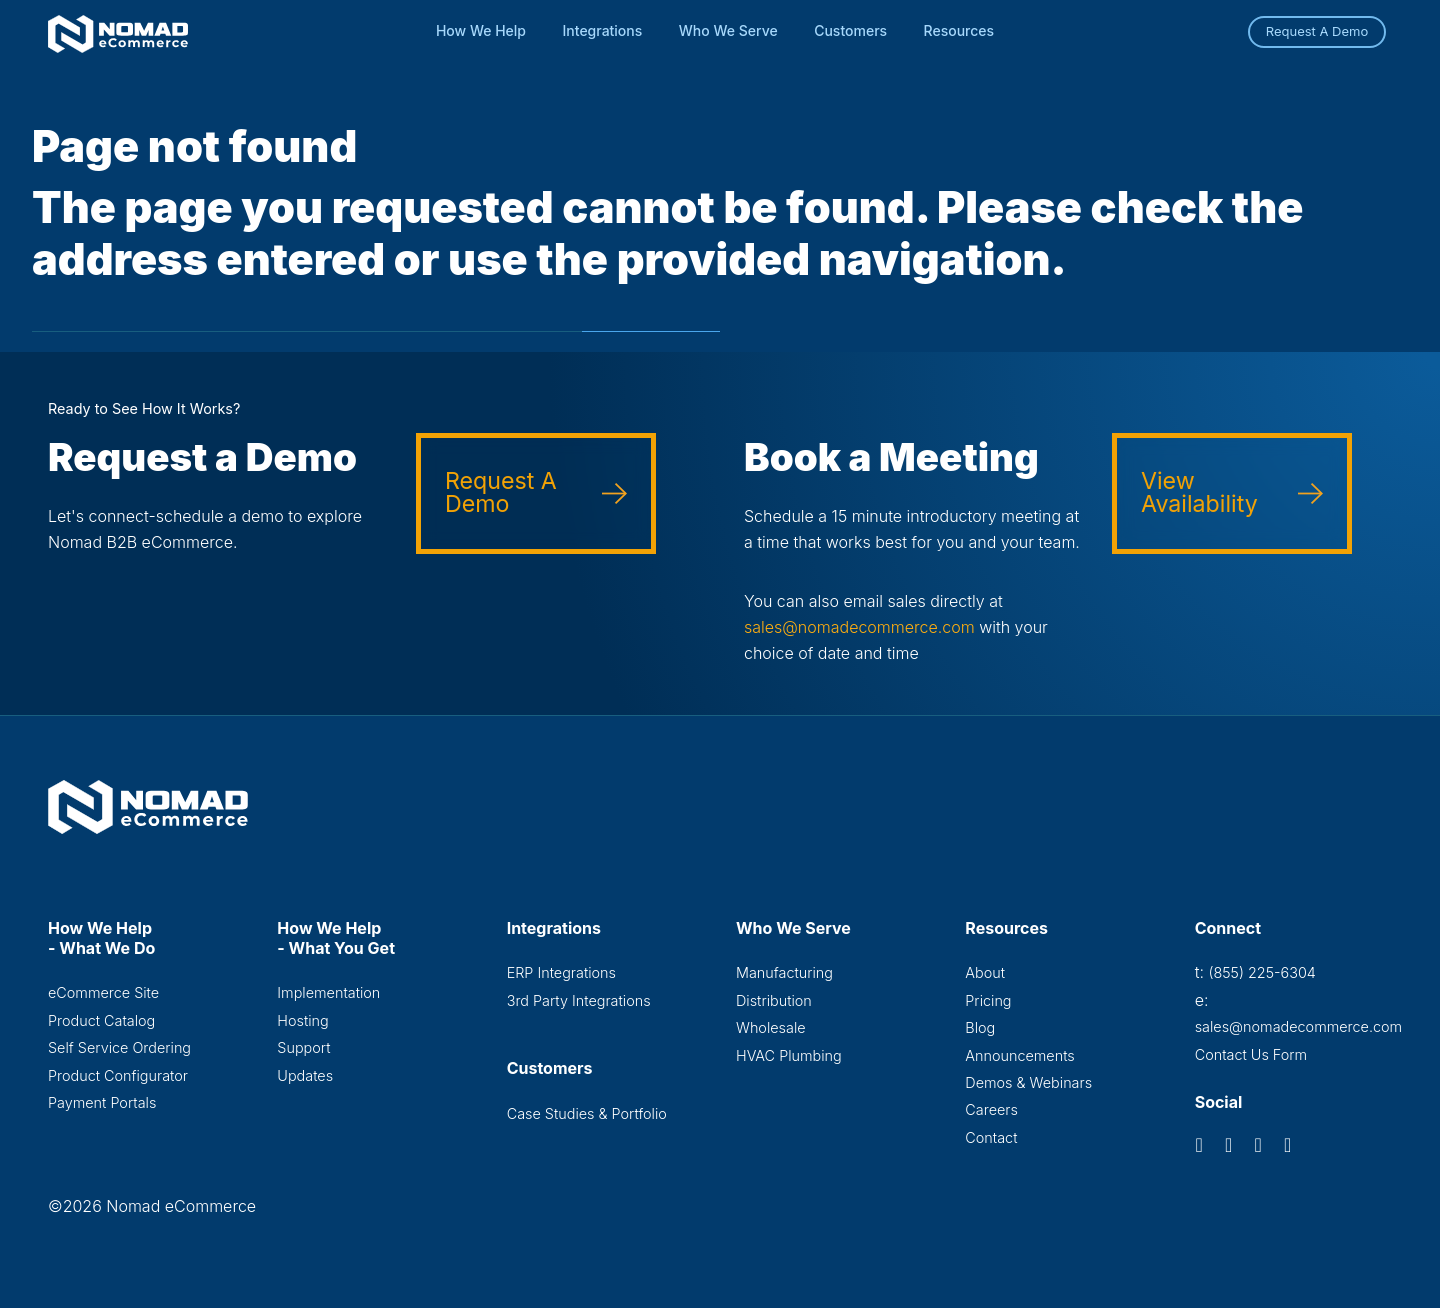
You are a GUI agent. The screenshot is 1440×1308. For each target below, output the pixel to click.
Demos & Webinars (1028, 1082)
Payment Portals (102, 1102)
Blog (980, 1027)
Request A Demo (1317, 31)
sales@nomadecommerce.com (859, 627)
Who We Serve (728, 30)
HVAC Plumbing (789, 1055)
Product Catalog (101, 1020)
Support (303, 1047)
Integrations (603, 30)
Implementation (328, 992)
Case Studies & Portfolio (587, 1113)
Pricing (988, 1000)
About (985, 972)
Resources (959, 30)
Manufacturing (784, 972)
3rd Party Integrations (579, 1000)
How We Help (481, 30)
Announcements (1019, 1055)
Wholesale (771, 1027)
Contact (991, 1137)
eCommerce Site (103, 992)
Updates (305, 1075)
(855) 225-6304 (1261, 972)
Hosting (302, 1020)
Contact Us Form (1251, 1054)
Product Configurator (118, 1075)
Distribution (774, 1000)
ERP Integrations (561, 972)
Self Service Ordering (119, 1047)
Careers (991, 1109)
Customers (850, 30)
